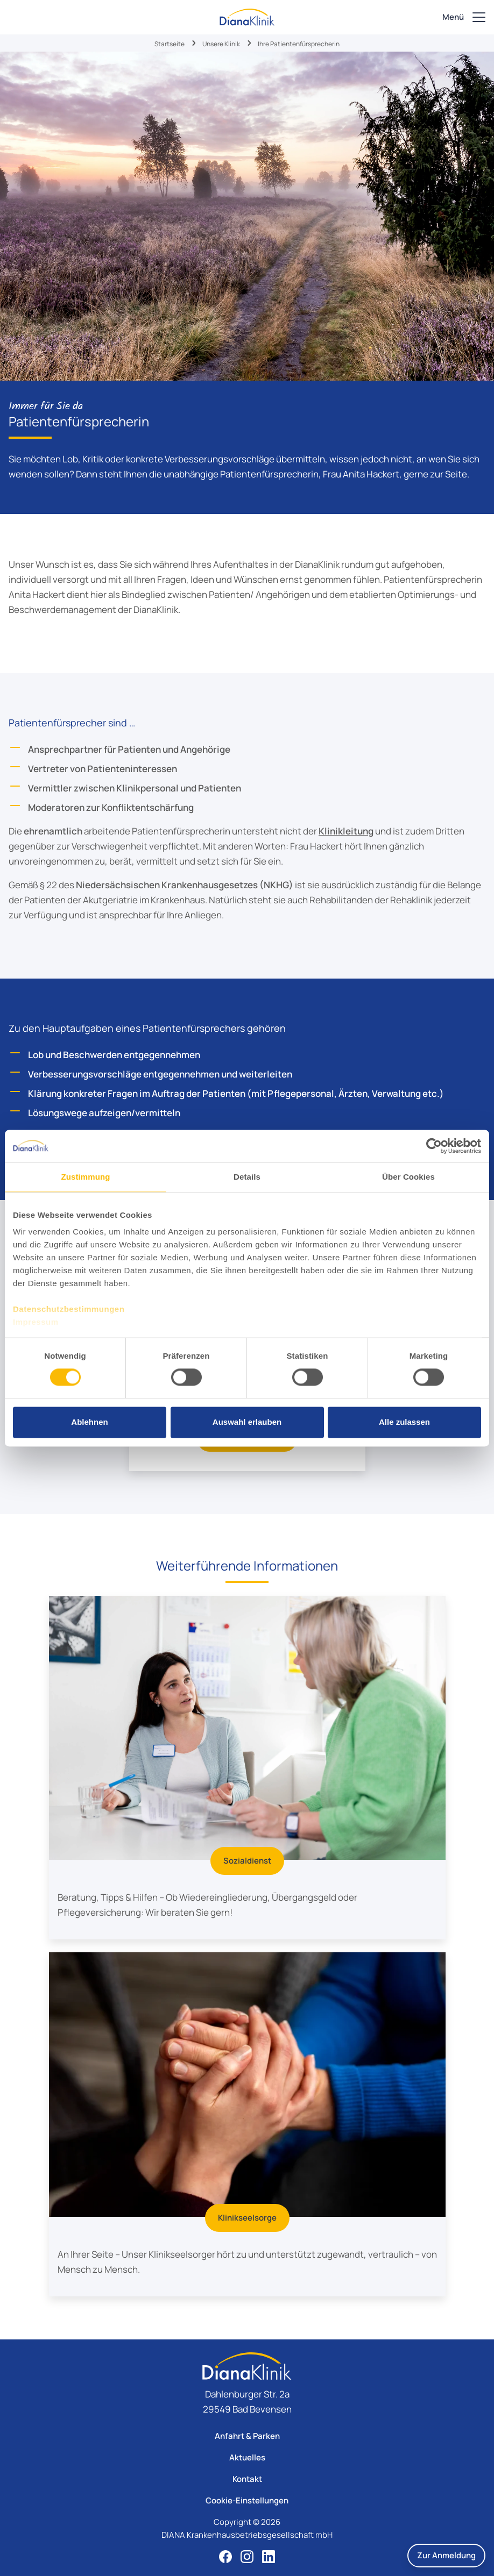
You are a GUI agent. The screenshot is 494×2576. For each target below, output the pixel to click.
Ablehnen (89, 1421)
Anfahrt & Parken (247, 2436)
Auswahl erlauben (247, 1421)
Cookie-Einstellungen (247, 2500)
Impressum (36, 1321)
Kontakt (247, 2479)
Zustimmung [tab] (85, 1176)
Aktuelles (247, 2457)
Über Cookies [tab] (408, 1176)
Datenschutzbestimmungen (68, 1309)
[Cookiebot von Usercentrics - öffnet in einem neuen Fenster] (434, 1146)
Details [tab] (247, 1176)
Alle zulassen (404, 1421)
